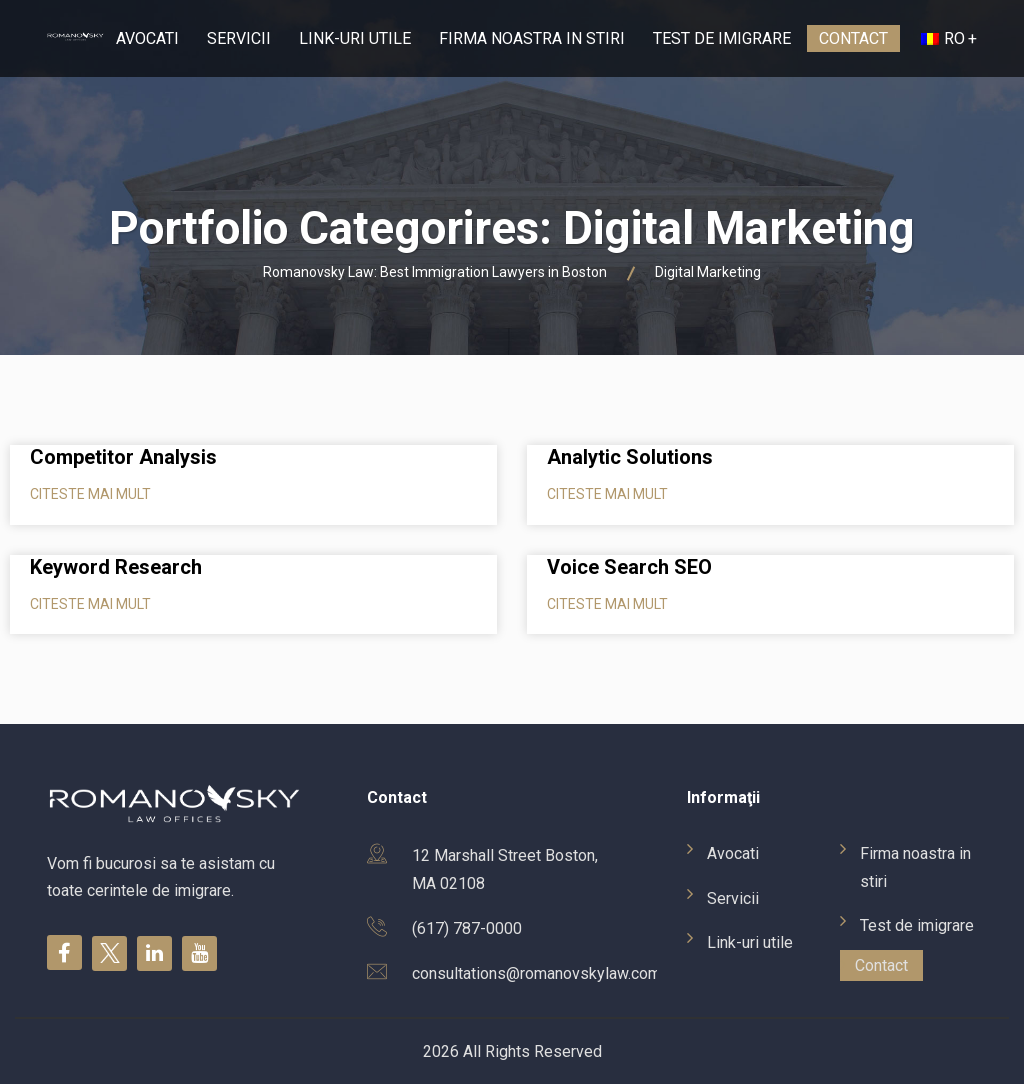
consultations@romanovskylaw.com (536, 973)
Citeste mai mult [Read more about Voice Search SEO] (607, 604)
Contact (853, 38)
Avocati (147, 38)
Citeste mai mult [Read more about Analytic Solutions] (607, 494)
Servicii (239, 38)
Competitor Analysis (123, 457)
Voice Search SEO (629, 567)
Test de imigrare (722, 38)
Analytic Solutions (630, 457)
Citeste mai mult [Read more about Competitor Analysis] (90, 494)
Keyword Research (116, 567)
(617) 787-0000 (467, 928)
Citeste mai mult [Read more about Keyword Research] (90, 604)
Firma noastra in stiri (532, 38)
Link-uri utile (355, 38)
